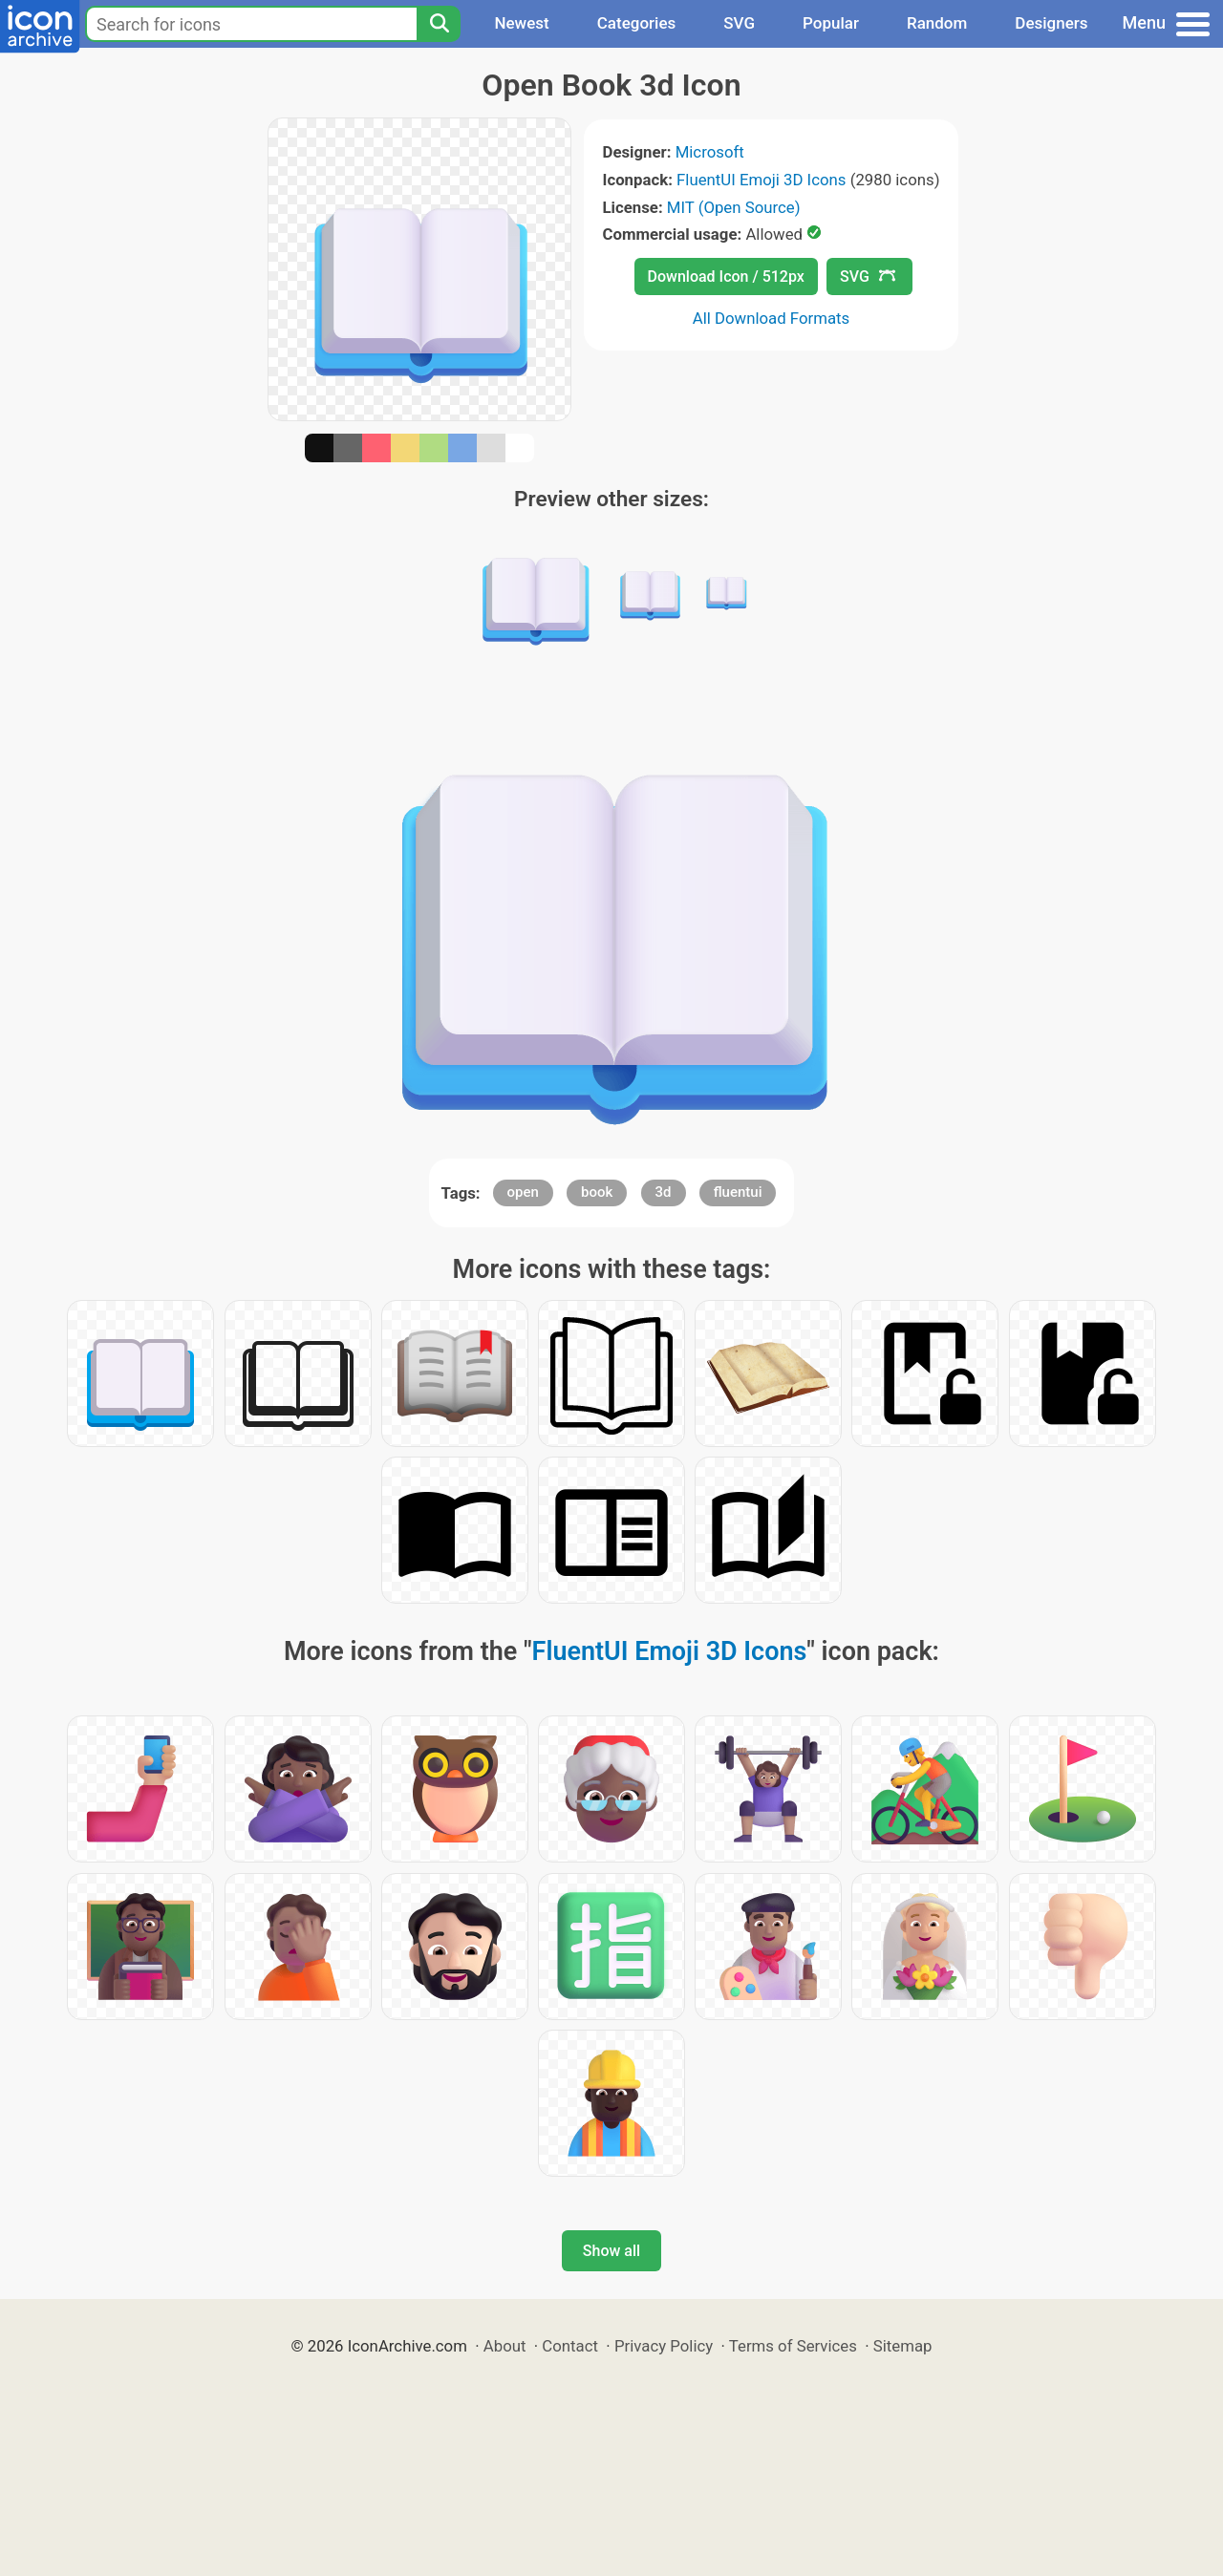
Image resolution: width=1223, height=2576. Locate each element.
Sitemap (903, 2345)
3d (663, 1192)
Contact (570, 2345)
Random (937, 22)
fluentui (738, 1192)
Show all (611, 2251)
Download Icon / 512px (726, 276)
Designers (1051, 22)
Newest (521, 22)
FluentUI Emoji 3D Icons (761, 179)
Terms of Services (793, 2345)
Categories (636, 22)
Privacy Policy (663, 2345)
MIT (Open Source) (734, 207)
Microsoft (710, 151)
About (504, 2345)
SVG (739, 22)
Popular (831, 22)
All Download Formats (771, 318)
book (596, 1192)
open (523, 1192)
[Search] (439, 24)
